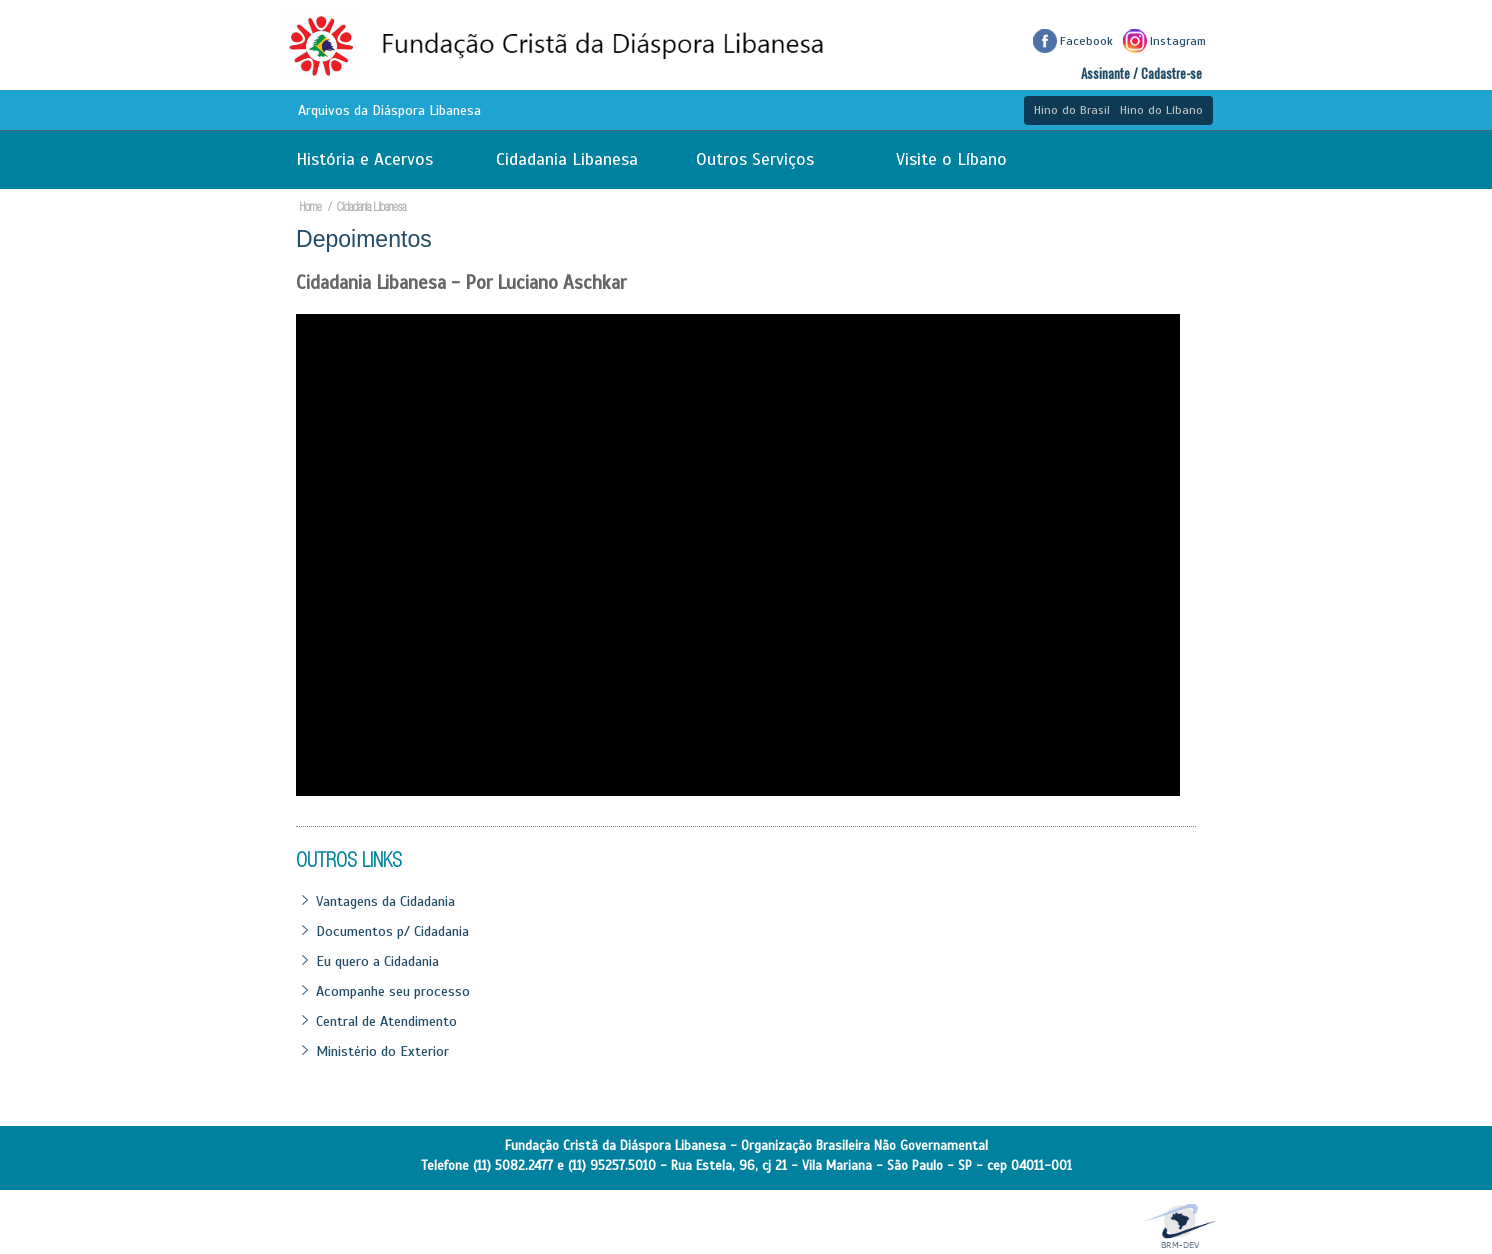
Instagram (1164, 41)
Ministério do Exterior (382, 1051)
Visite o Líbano (951, 159)
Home (315, 208)
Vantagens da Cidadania (385, 901)
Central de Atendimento (386, 1021)
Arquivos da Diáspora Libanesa (389, 111)
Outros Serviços (755, 159)
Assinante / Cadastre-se (1141, 73)
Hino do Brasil (1072, 110)
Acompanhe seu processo (393, 991)
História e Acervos (364, 159)
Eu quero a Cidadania (377, 961)
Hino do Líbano (1161, 110)
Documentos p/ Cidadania (392, 931)
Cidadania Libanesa (567, 159)
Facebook (1073, 41)
